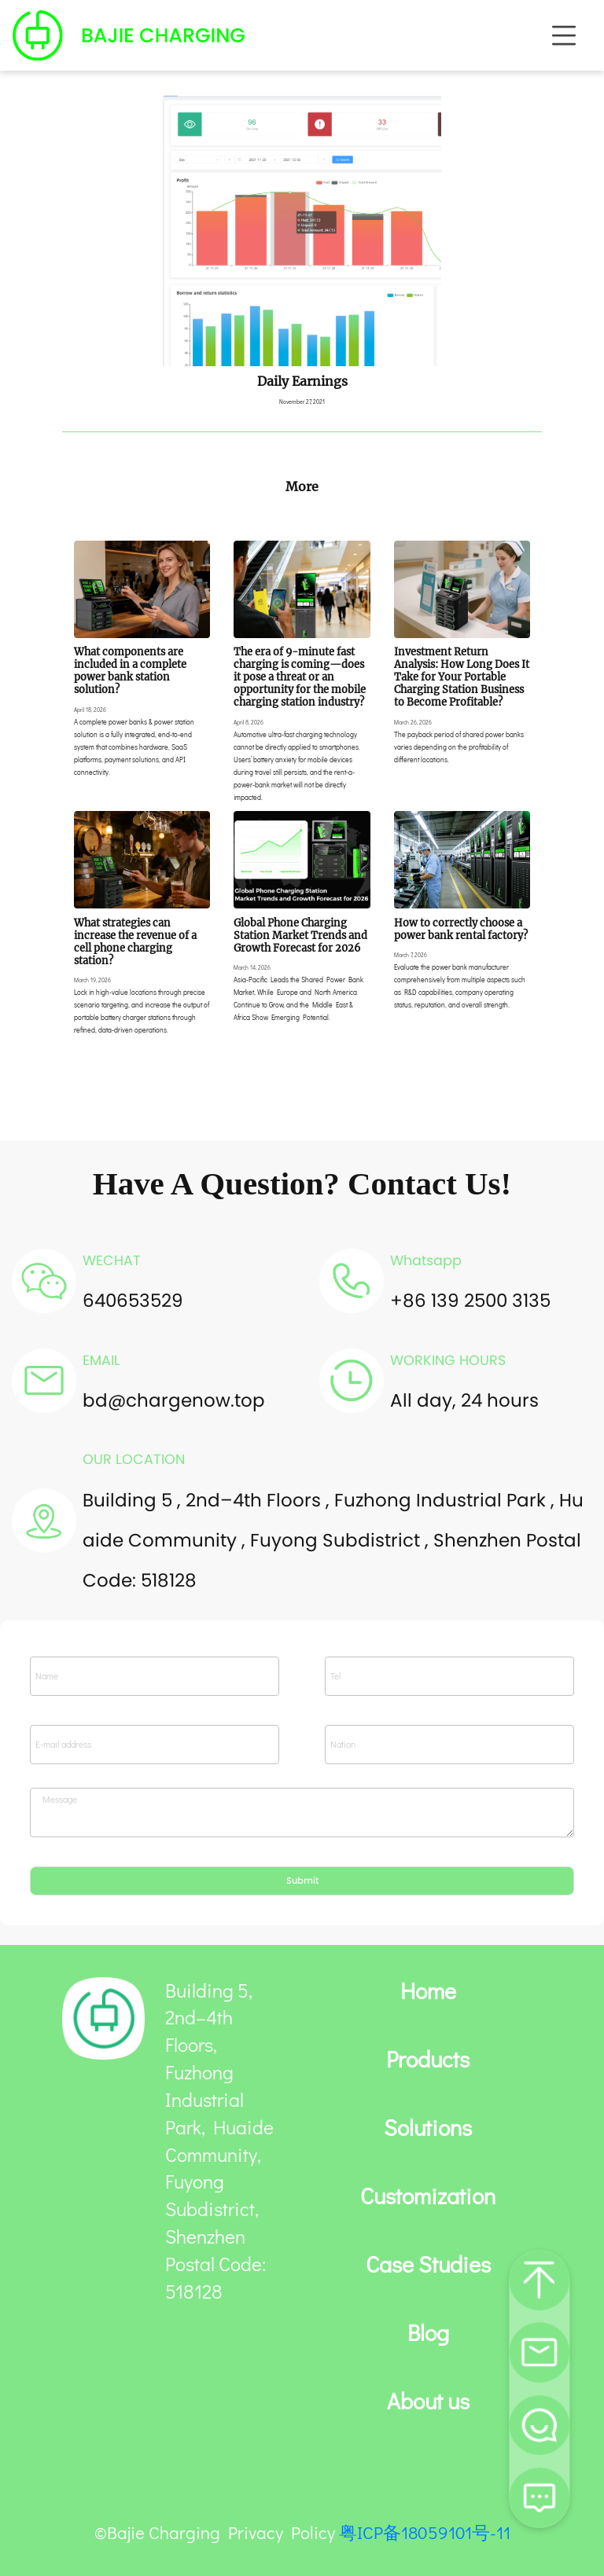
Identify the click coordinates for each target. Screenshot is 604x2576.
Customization (427, 2196)
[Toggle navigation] (563, 35)
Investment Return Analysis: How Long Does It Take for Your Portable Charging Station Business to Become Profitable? (461, 676)
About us (428, 2401)
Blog (428, 2333)
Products (428, 2060)
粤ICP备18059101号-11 (424, 2532)
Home (428, 1991)
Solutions (428, 2128)
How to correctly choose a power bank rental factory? (461, 928)
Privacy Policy (281, 2532)
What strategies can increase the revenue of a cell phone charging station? (135, 941)
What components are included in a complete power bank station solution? (130, 670)
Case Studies (428, 2265)
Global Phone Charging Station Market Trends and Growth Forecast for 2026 (300, 935)
